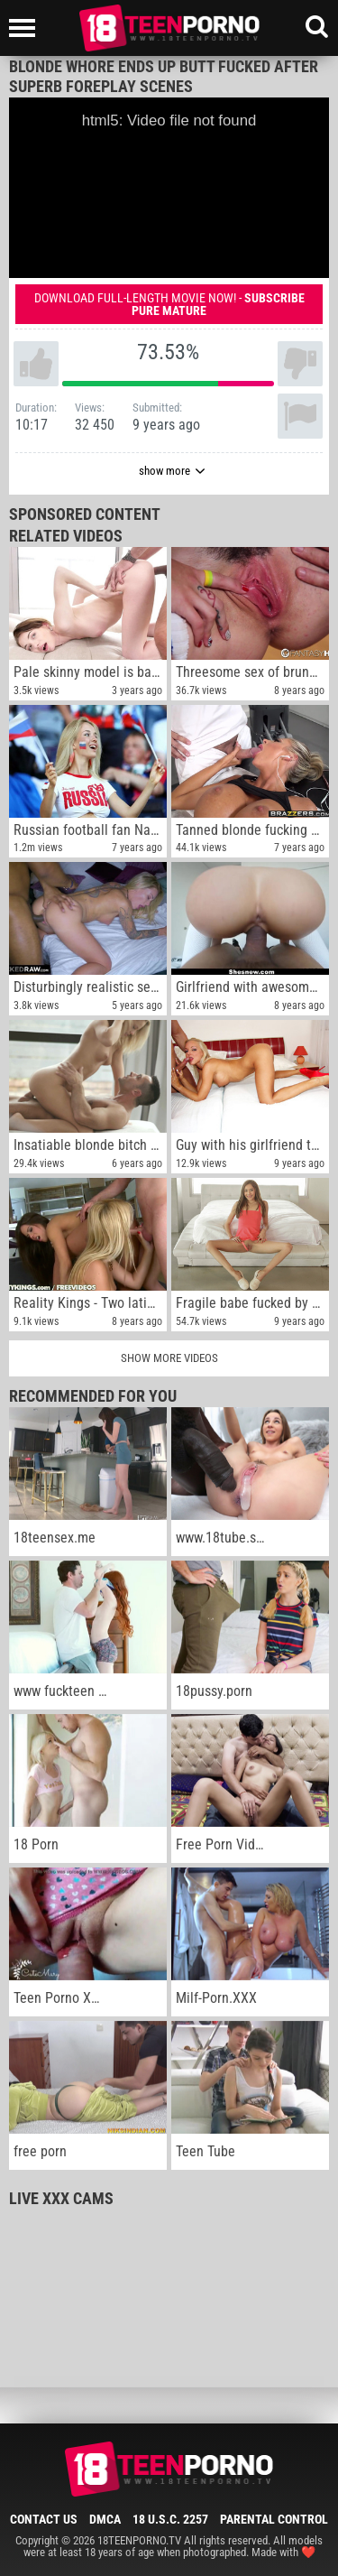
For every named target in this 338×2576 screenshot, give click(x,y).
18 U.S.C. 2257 (170, 2519)
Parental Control (274, 2519)
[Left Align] (26, 28)
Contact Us (44, 2519)
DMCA (105, 2519)
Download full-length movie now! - (169, 304)
